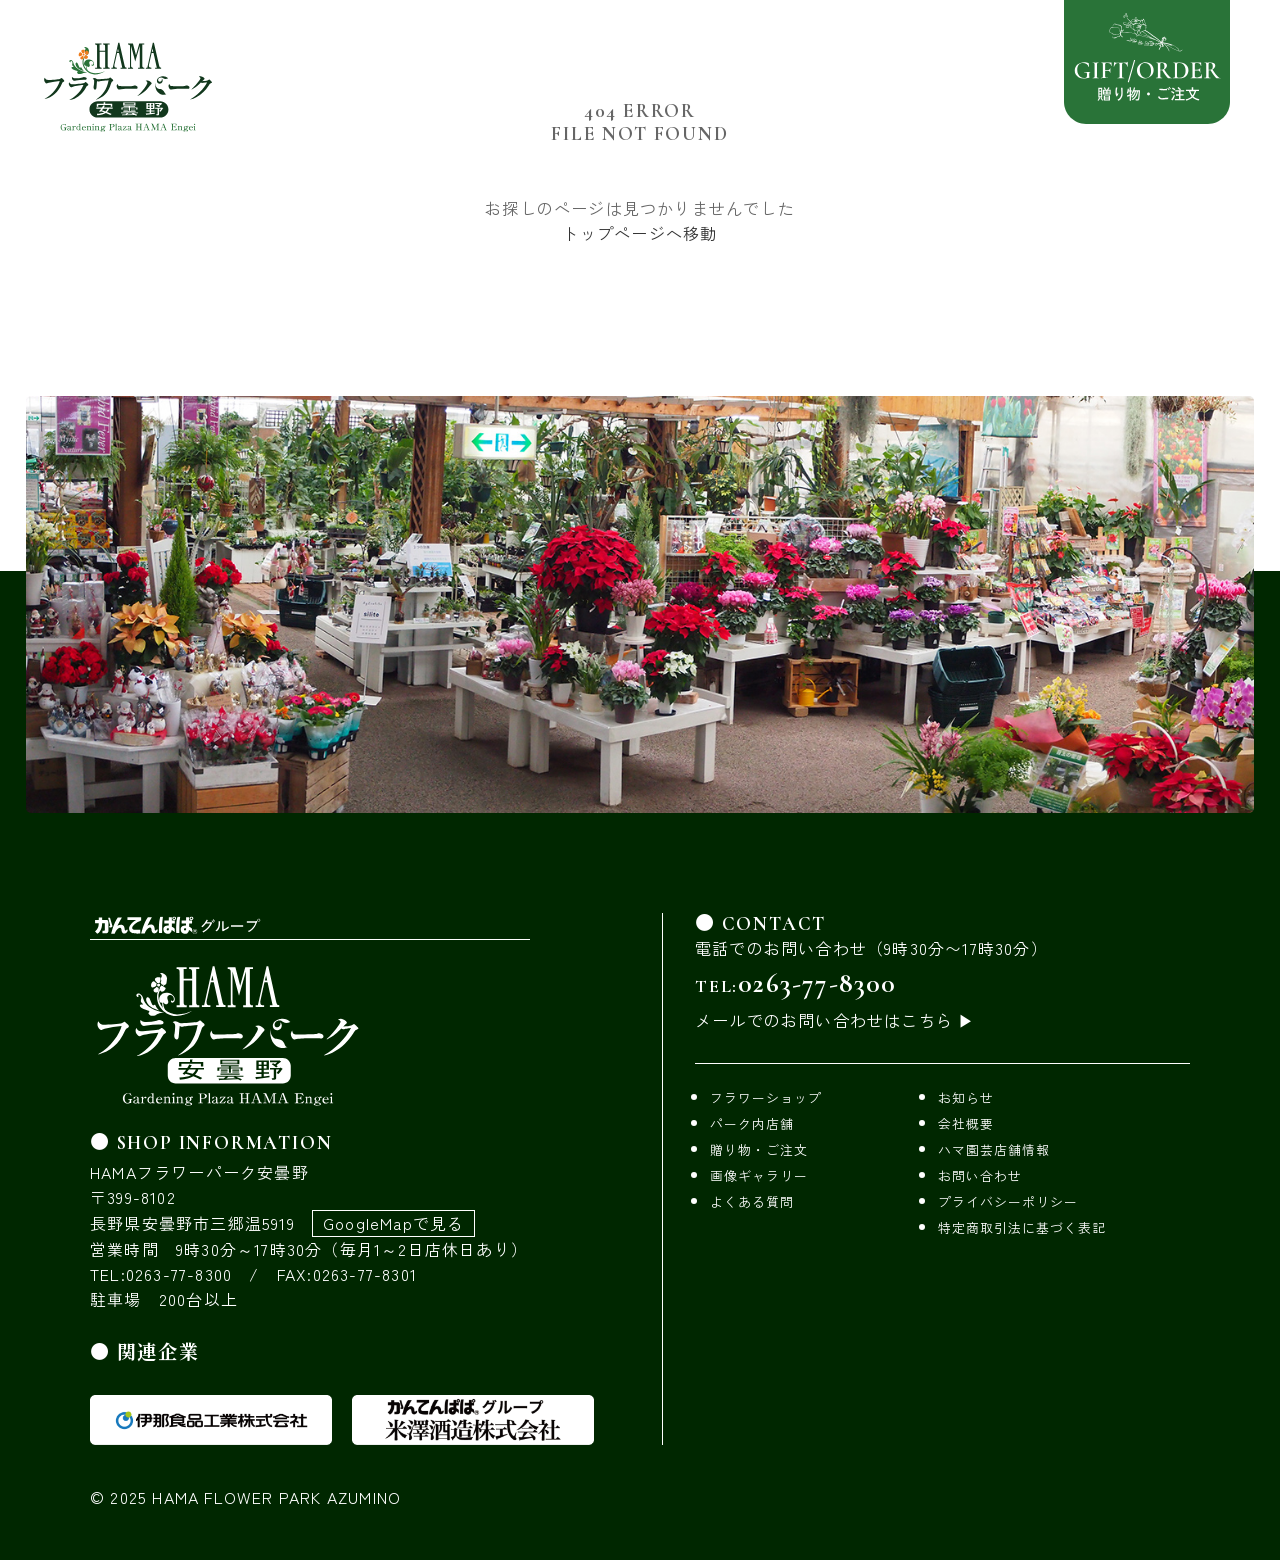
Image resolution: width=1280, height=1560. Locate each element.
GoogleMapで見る (393, 1223)
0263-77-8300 (817, 983)
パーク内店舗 (752, 1123)
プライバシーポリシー (1008, 1201)
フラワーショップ (766, 1097)
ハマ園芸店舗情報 (994, 1149)
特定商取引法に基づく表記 (1022, 1227)
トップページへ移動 (640, 233)
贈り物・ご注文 (759, 1149)
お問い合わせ (980, 1175)
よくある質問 (752, 1201)
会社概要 (966, 1123)
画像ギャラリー (759, 1175)
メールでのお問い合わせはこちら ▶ (835, 1020)
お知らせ (966, 1097)
